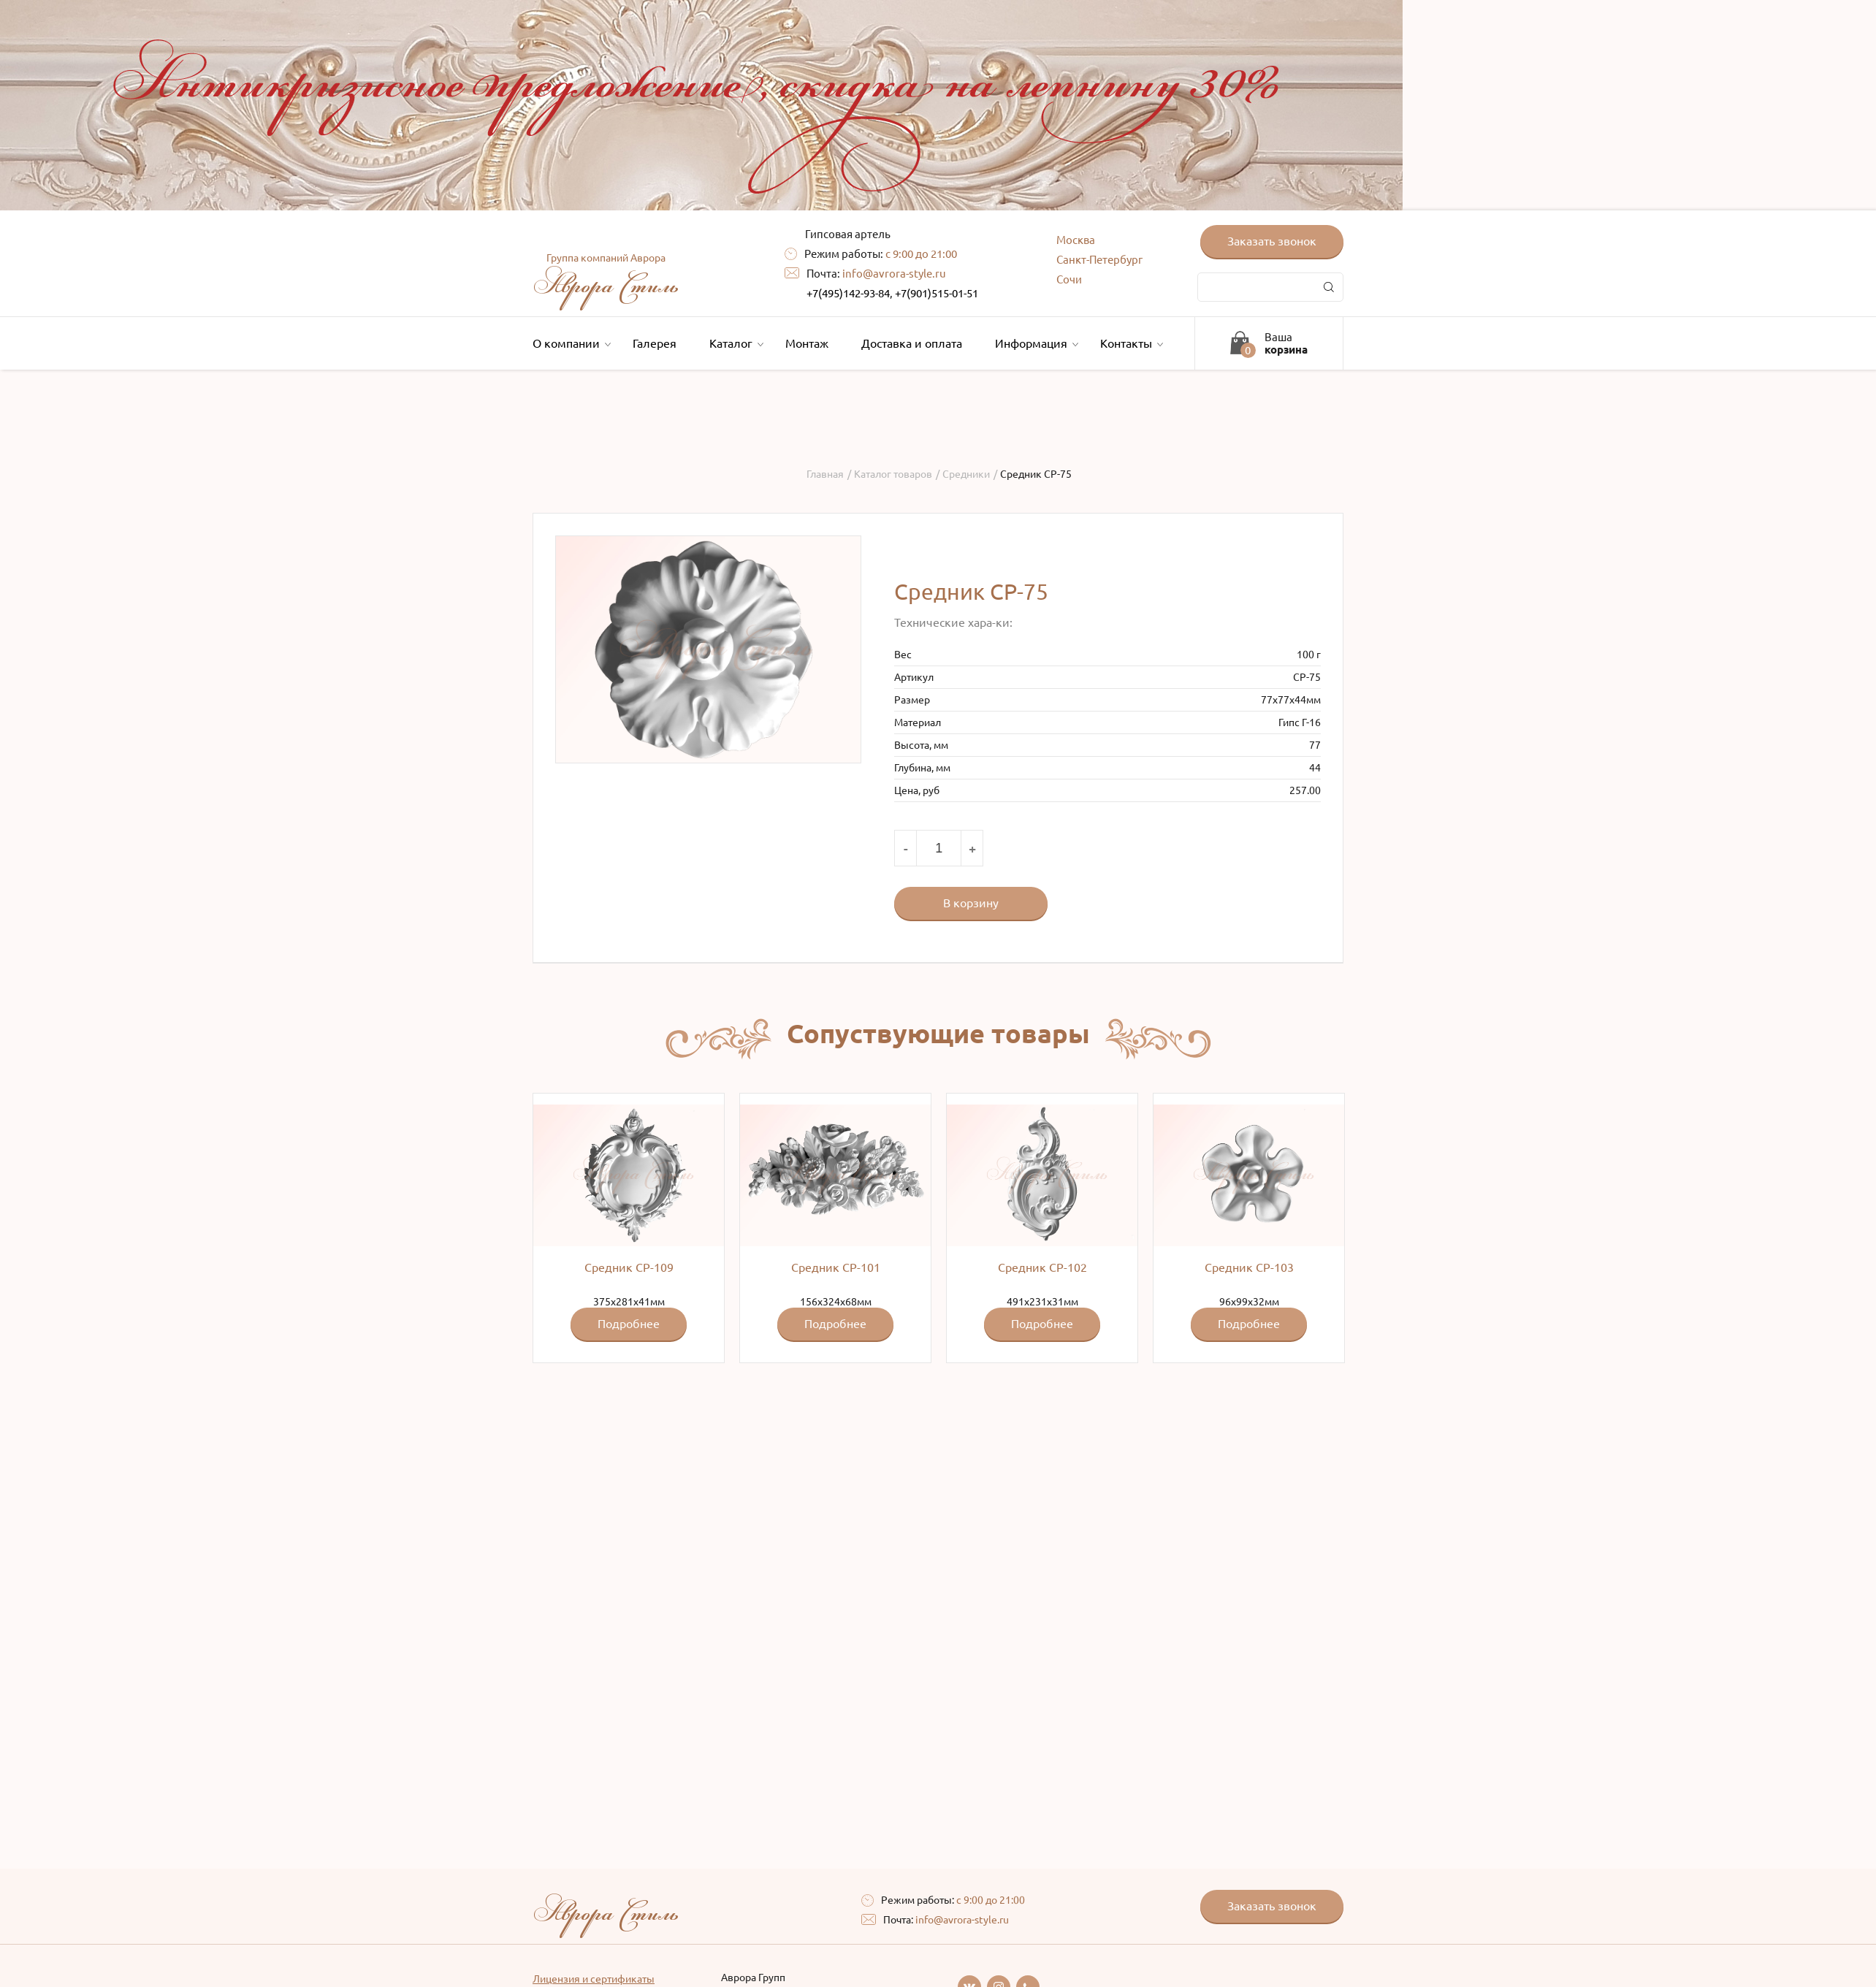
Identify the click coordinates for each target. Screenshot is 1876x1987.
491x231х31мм (1042, 1222)
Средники (966, 474)
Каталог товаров (893, 474)
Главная (825, 474)
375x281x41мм (628, 1222)
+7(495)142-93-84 (848, 293)
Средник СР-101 (835, 1267)
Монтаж (806, 343)
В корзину (971, 902)
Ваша (1286, 343)
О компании (570, 343)
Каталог (734, 343)
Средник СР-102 (1042, 1267)
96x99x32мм (1249, 1222)
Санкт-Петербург (1099, 259)
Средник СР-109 (629, 1267)
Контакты (1129, 343)
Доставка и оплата (911, 343)
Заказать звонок (1271, 241)
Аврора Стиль (606, 277)
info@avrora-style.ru (894, 273)
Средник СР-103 (1249, 1267)
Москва (1075, 240)
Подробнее (629, 1323)
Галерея (654, 343)
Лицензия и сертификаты (594, 1979)
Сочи (1069, 279)
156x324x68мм (835, 1222)
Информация (1035, 343)
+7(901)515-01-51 (936, 293)
